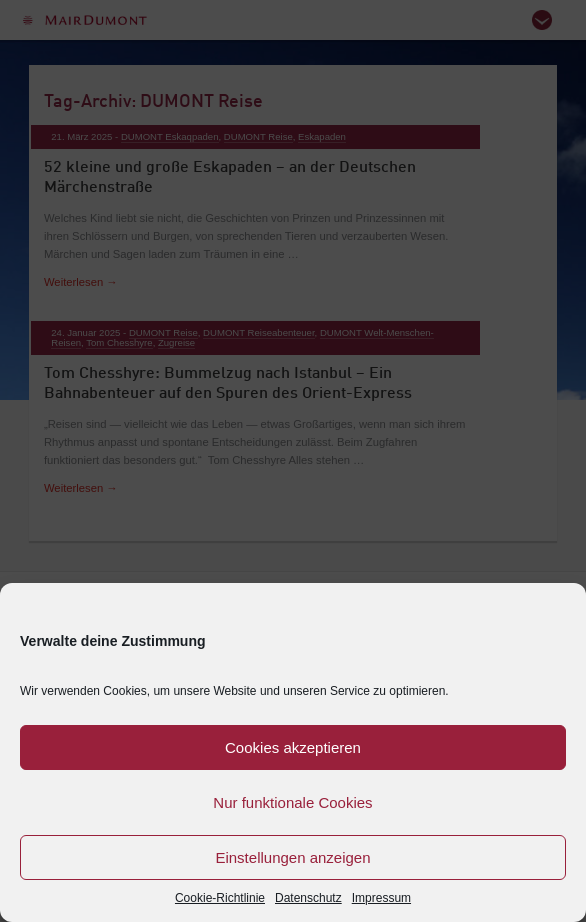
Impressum (381, 898)
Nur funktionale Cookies (292, 802)
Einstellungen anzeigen (292, 857)
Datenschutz (308, 898)
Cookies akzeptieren (293, 747)
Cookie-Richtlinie (220, 898)
